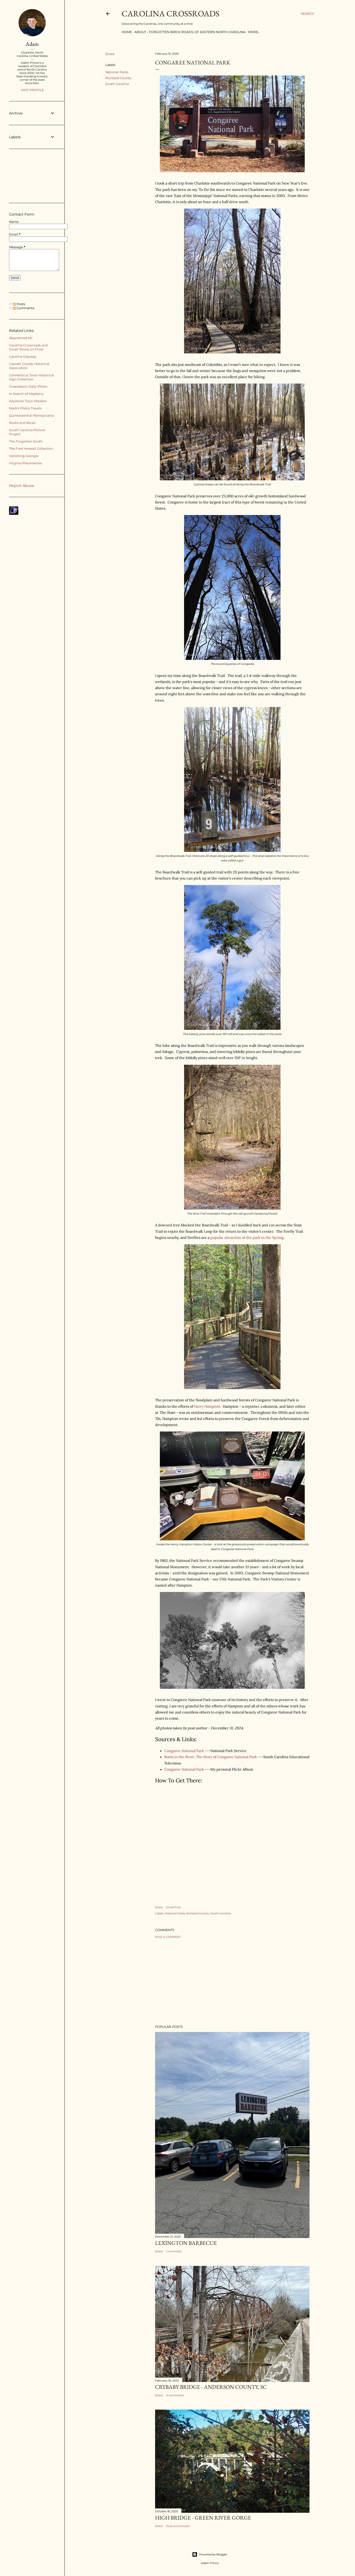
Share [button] (109, 54)
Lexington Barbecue (186, 2242)
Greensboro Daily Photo (28, 386)
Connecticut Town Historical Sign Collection (31, 377)
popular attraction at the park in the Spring (246, 1237)
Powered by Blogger (209, 2554)
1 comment (174, 2251)
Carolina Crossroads (170, 13)
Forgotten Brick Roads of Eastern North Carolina (197, 32)
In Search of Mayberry (26, 394)
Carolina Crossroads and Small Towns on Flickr (28, 347)
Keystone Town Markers (28, 401)
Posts (19, 304)
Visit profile (32, 90)
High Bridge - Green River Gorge (203, 2517)
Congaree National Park (184, 1750)
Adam (32, 43)
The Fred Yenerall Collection (31, 449)
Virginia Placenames (25, 463)
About (140, 32)
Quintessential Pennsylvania (31, 415)
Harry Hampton (207, 1406)
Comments (23, 308)
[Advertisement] (232, 1981)
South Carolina (117, 84)
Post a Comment (168, 1937)
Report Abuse (21, 486)
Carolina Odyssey (22, 357)
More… (254, 32)
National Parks (116, 72)
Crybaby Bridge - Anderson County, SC (211, 2386)
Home (127, 32)
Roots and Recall (22, 423)
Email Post (173, 1907)
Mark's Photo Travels (25, 408)
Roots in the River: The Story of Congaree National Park (210, 1757)
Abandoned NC (21, 338)
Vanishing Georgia (23, 456)
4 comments (175, 2395)
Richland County (118, 78)
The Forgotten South (25, 441)
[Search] (307, 13)
